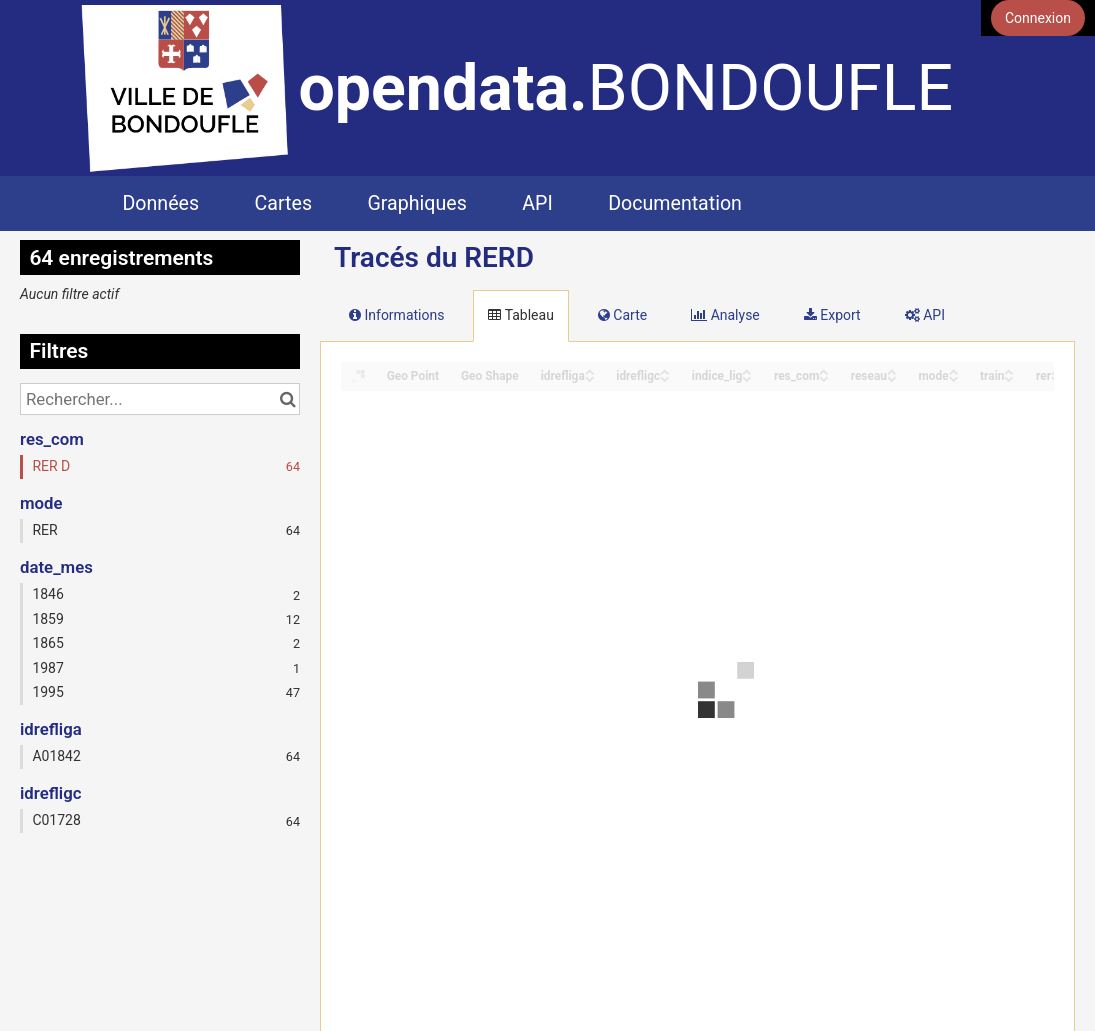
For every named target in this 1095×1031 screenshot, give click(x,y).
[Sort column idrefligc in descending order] (665, 377)
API (537, 203)
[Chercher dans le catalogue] (287, 399)
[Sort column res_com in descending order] (824, 377)
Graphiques (417, 203)
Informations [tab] (396, 315)
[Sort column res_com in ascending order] (824, 370)
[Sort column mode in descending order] (954, 377)
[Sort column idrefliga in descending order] (590, 377)
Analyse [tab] (725, 315)
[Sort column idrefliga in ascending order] (590, 370)
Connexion (1038, 18)
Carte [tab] (622, 315)
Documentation (675, 203)
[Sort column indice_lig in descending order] (747, 377)
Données (161, 203)
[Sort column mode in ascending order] (954, 370)
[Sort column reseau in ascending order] (892, 370)
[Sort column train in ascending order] (1009, 370)
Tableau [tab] (520, 315)
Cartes (283, 203)
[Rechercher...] (160, 399)
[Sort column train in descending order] (1009, 377)
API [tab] (925, 315)
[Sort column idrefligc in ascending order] (665, 370)
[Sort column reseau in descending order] (892, 377)
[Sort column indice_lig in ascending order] (747, 370)
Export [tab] (832, 315)
